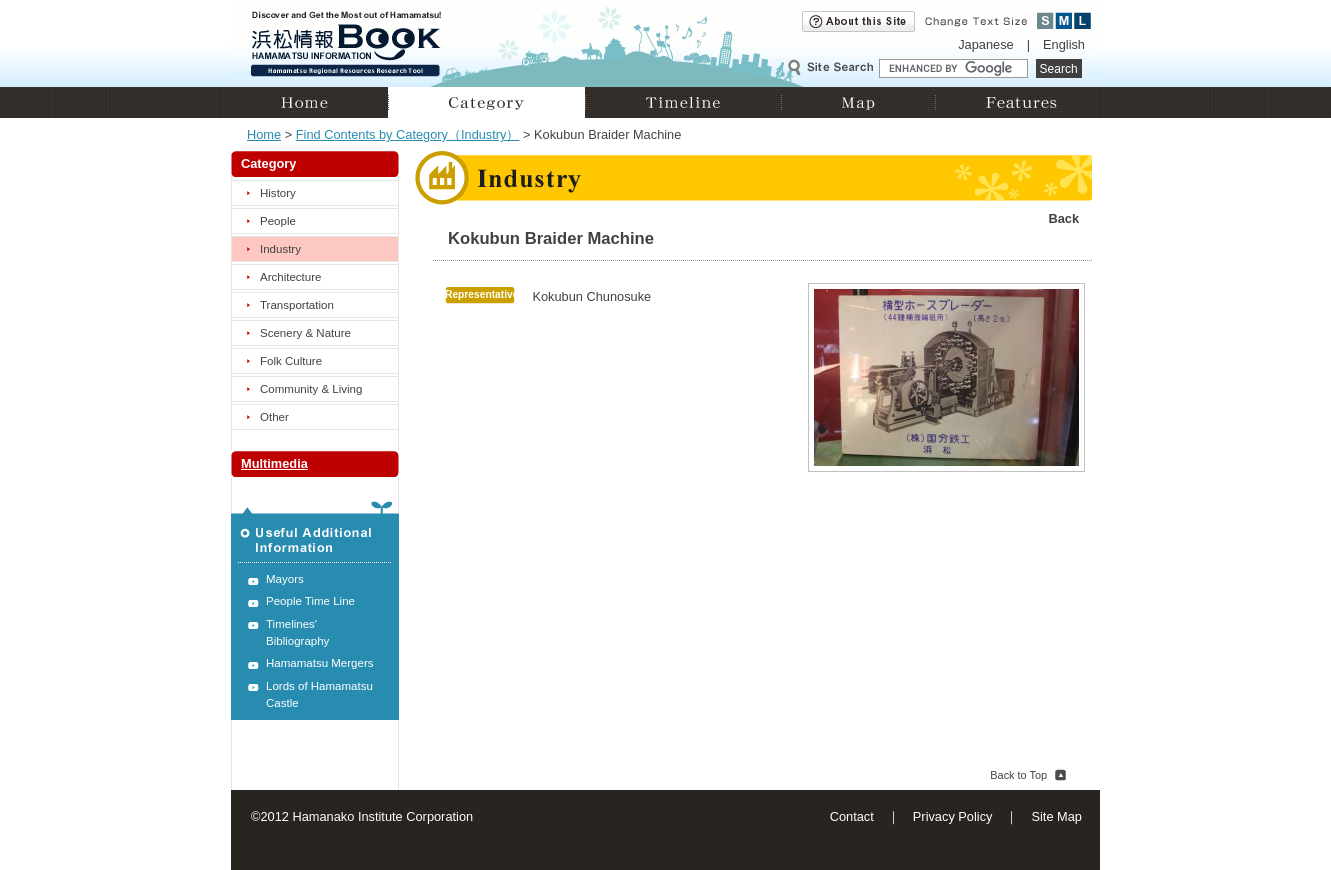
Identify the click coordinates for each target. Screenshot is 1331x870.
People (278, 221)
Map (858, 102)
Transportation (297, 305)
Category (486, 102)
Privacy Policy (953, 816)
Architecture (290, 277)
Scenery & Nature (305, 333)
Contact (852, 816)
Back (1063, 218)
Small (1045, 20)
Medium (1064, 20)
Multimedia (274, 463)
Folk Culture (291, 361)
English (1064, 44)
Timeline (683, 102)
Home (309, 102)
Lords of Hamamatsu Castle (319, 694)
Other (274, 417)
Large (1082, 20)
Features (1017, 102)
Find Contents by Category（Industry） (408, 134)
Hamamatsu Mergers (320, 663)
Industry (280, 249)
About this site (858, 21)
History (278, 193)
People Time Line (310, 601)
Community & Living (311, 389)
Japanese (986, 44)
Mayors (285, 579)
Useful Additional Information (315, 532)
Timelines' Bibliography (297, 632)
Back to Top (1018, 775)
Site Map (1056, 816)
